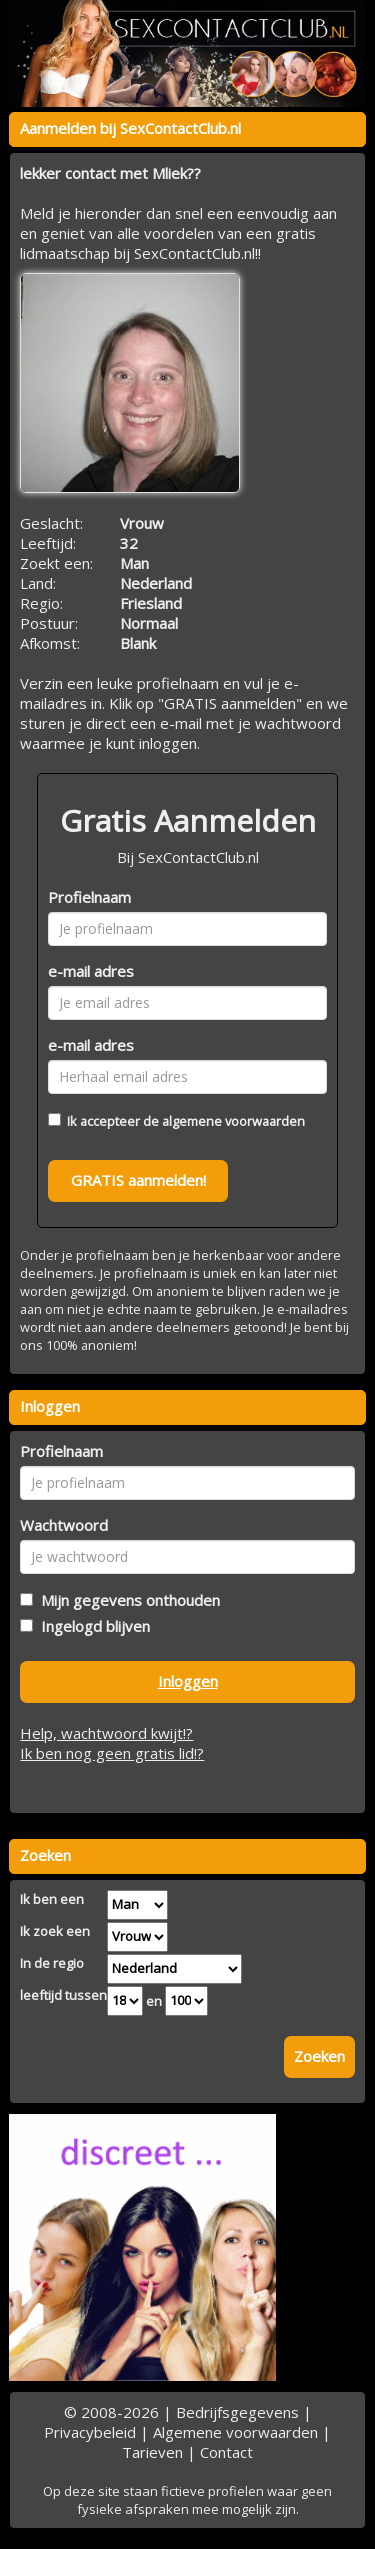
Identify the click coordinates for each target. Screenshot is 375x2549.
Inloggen (188, 1681)
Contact (226, 2452)
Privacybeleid (90, 2432)
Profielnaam (89, 897)
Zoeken (319, 2056)
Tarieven (152, 2452)
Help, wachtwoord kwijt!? (106, 1733)
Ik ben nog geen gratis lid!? (112, 1753)
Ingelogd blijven (91, 1626)
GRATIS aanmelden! (138, 1180)
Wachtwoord (64, 1525)
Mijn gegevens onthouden (126, 1600)
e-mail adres (91, 971)
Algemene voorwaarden (235, 2432)
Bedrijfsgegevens (237, 2412)
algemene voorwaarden (233, 1121)
